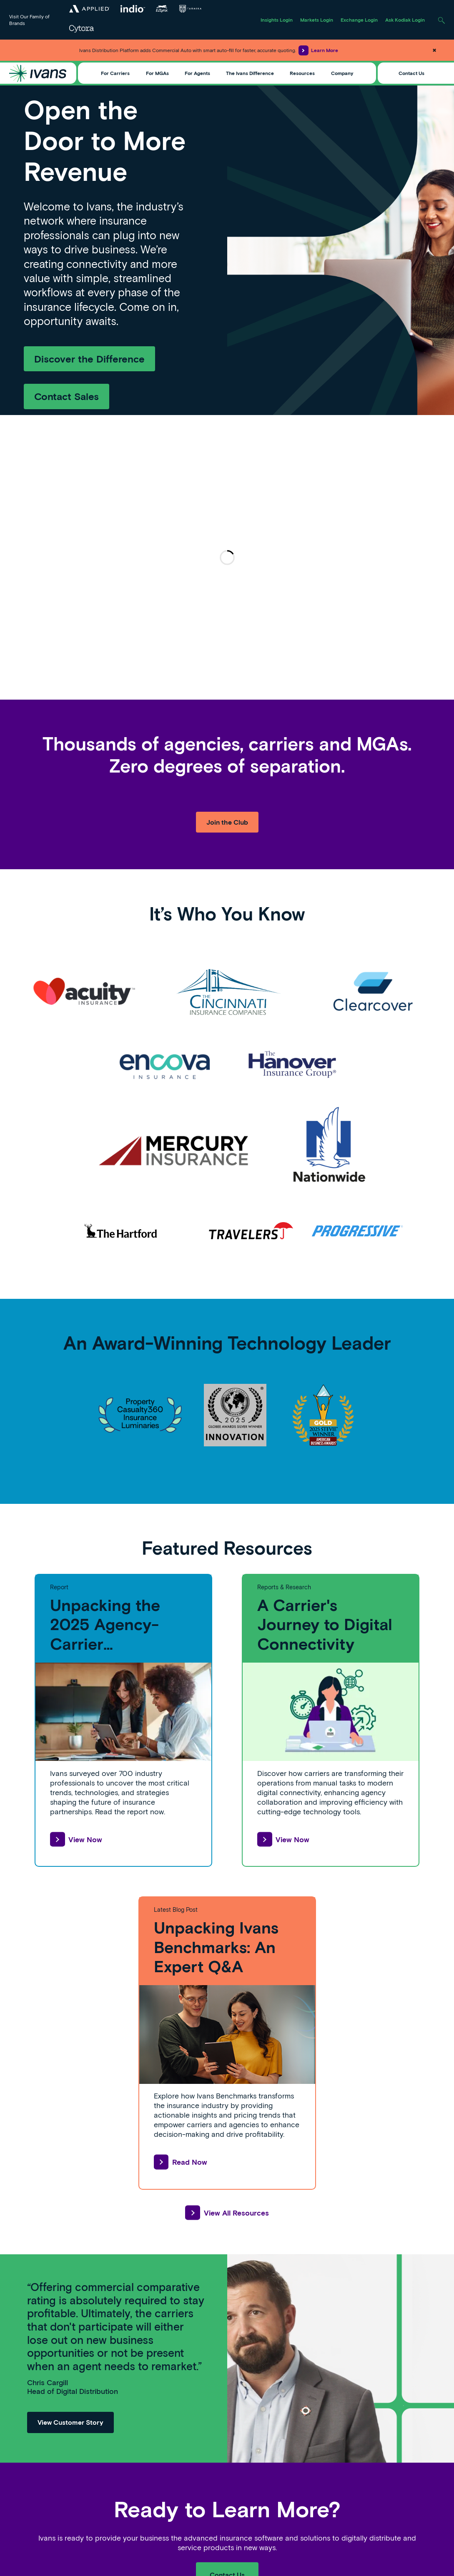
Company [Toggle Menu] (342, 73)
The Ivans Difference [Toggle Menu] (250, 73)
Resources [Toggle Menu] (302, 73)
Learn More (318, 50)
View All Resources (226, 2213)
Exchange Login (359, 20)
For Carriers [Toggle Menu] (115, 73)
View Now (76, 1839)
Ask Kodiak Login (405, 20)
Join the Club (227, 822)
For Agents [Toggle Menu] (197, 73)
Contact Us (411, 73)
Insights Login (277, 20)
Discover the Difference (89, 359)
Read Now (180, 2162)
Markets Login (316, 20)
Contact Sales (66, 396)
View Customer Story (70, 2422)
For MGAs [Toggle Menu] (157, 73)
